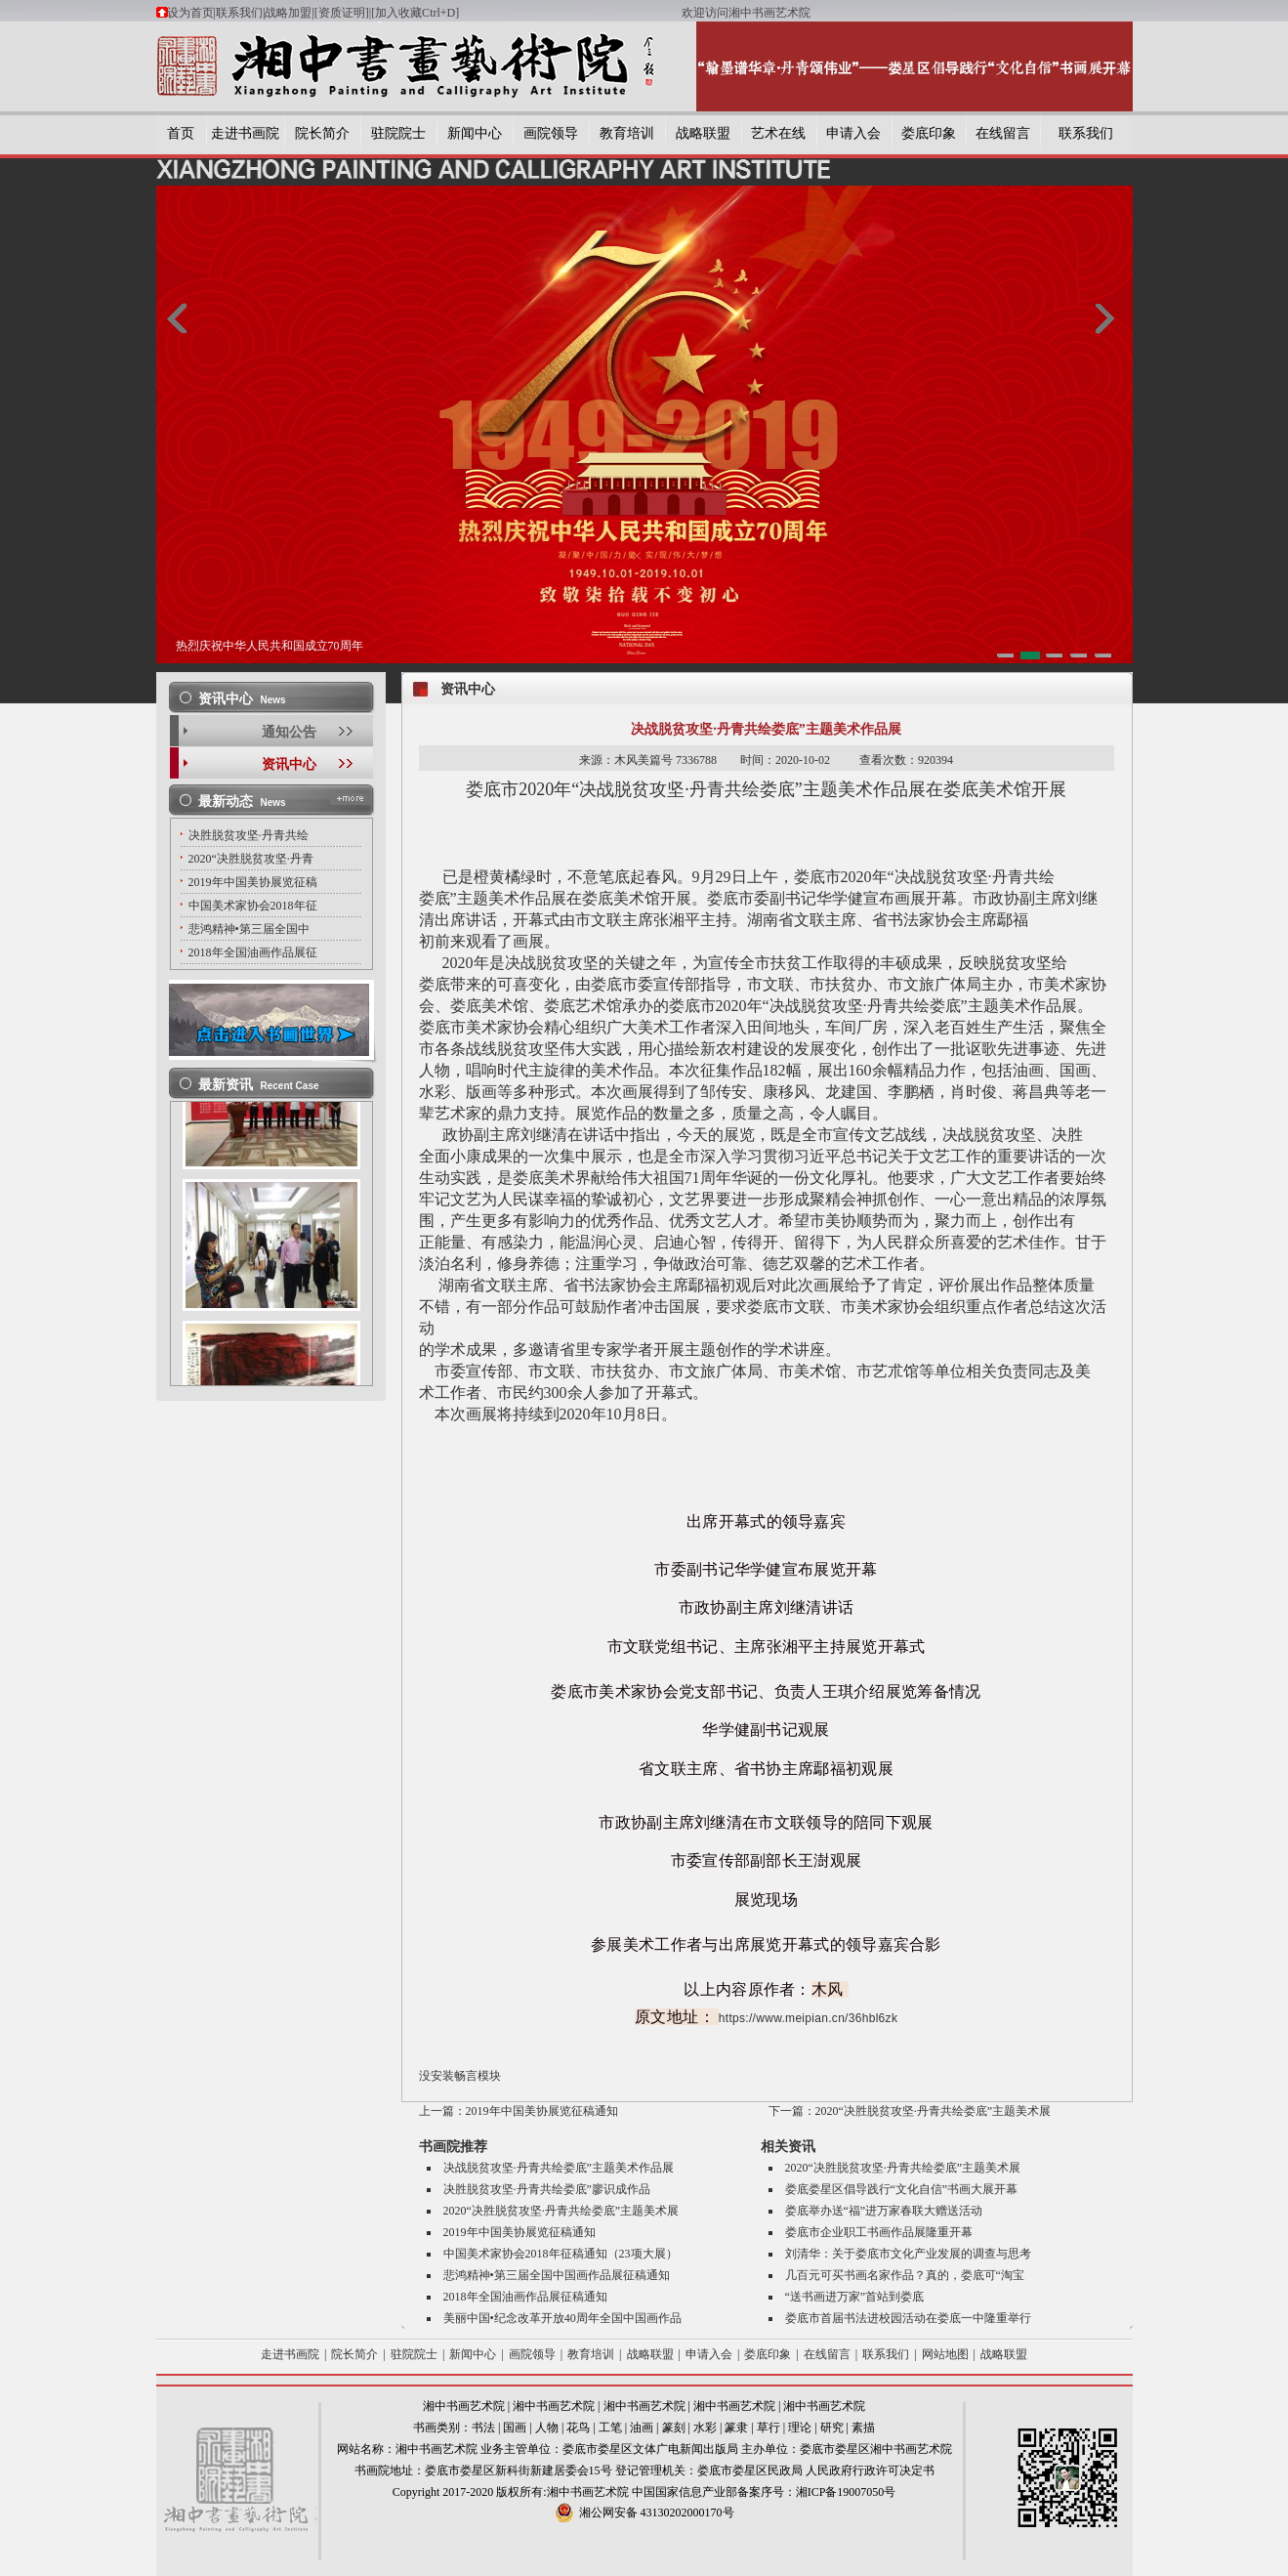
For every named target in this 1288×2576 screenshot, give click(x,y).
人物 (547, 2427)
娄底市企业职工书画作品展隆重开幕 (879, 2232)
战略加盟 (288, 13)
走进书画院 (245, 133)
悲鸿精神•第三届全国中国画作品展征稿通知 (556, 2275)
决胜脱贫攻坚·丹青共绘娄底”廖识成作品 (546, 2189)
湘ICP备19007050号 (846, 2492)
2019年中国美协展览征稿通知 (542, 2111)
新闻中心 (474, 133)
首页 (180, 133)
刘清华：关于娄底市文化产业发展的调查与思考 (908, 2253)
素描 (863, 2427)
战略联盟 (703, 133)
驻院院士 (398, 133)
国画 (514, 2427)
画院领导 (550, 133)
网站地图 (945, 2354)
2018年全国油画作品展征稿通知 (525, 2296)
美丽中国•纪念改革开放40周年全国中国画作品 (562, 2318)
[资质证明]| (342, 13)
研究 (832, 2427)
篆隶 (736, 2427)
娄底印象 (928, 133)
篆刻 (674, 2427)
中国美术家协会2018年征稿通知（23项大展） (560, 2253)
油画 (641, 2427)
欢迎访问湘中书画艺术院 (746, 13)
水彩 (705, 2427)
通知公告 (289, 732)
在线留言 (1003, 133)
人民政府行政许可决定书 (870, 2470)
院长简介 (322, 133)
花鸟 (578, 2427)
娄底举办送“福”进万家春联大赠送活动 (884, 2210)
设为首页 (190, 13)
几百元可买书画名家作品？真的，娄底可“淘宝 (904, 2275)
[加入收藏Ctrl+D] (526, 13)
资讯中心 (289, 764)
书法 (483, 2427)
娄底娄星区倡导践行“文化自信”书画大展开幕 (901, 2189)
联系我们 (239, 13)
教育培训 (627, 133)
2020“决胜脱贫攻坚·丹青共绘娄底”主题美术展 (933, 2111)
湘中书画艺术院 (464, 2406)
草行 (768, 2427)
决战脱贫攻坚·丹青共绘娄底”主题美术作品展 (558, 2168)
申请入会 (853, 133)
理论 (799, 2427)
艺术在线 (778, 133)
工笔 (610, 2427)
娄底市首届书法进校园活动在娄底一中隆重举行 (908, 2318)
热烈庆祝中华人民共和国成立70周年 (269, 646)
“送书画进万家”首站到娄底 (855, 2296)
